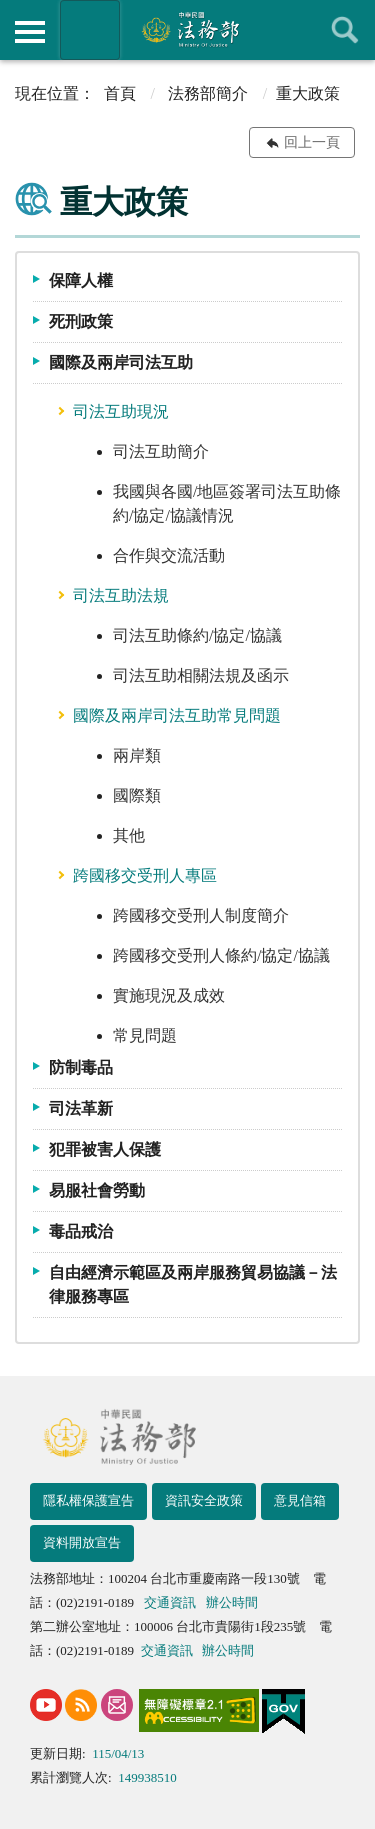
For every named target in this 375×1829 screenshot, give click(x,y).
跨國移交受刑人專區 (145, 875)
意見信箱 (300, 1500)
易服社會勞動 (97, 1190)
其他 (129, 835)
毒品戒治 (81, 1231)
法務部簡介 (208, 93)
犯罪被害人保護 (105, 1149)
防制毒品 (81, 1067)
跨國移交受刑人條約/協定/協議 (221, 955)
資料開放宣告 (82, 1542)
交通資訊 (170, 1602)
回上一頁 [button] (312, 142)
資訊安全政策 (204, 1500)
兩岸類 (137, 755)
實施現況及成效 (169, 995)
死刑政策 (81, 321)
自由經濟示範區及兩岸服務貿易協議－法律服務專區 (193, 1284)
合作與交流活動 (169, 555)
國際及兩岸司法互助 (121, 362)
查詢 (345, 30)
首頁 (120, 93)
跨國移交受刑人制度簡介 (201, 915)
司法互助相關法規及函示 (201, 675)
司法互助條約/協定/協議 (197, 635)
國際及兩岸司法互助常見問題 (177, 715)
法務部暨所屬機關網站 (90, 30)
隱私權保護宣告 (88, 1500)
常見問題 (145, 1035)
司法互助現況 (121, 411)
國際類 (137, 795)
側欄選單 (30, 32)
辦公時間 (232, 1602)
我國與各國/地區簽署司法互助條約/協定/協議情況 (227, 503)
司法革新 (81, 1108)
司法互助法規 (121, 595)
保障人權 (81, 280)
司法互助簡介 (161, 451)
